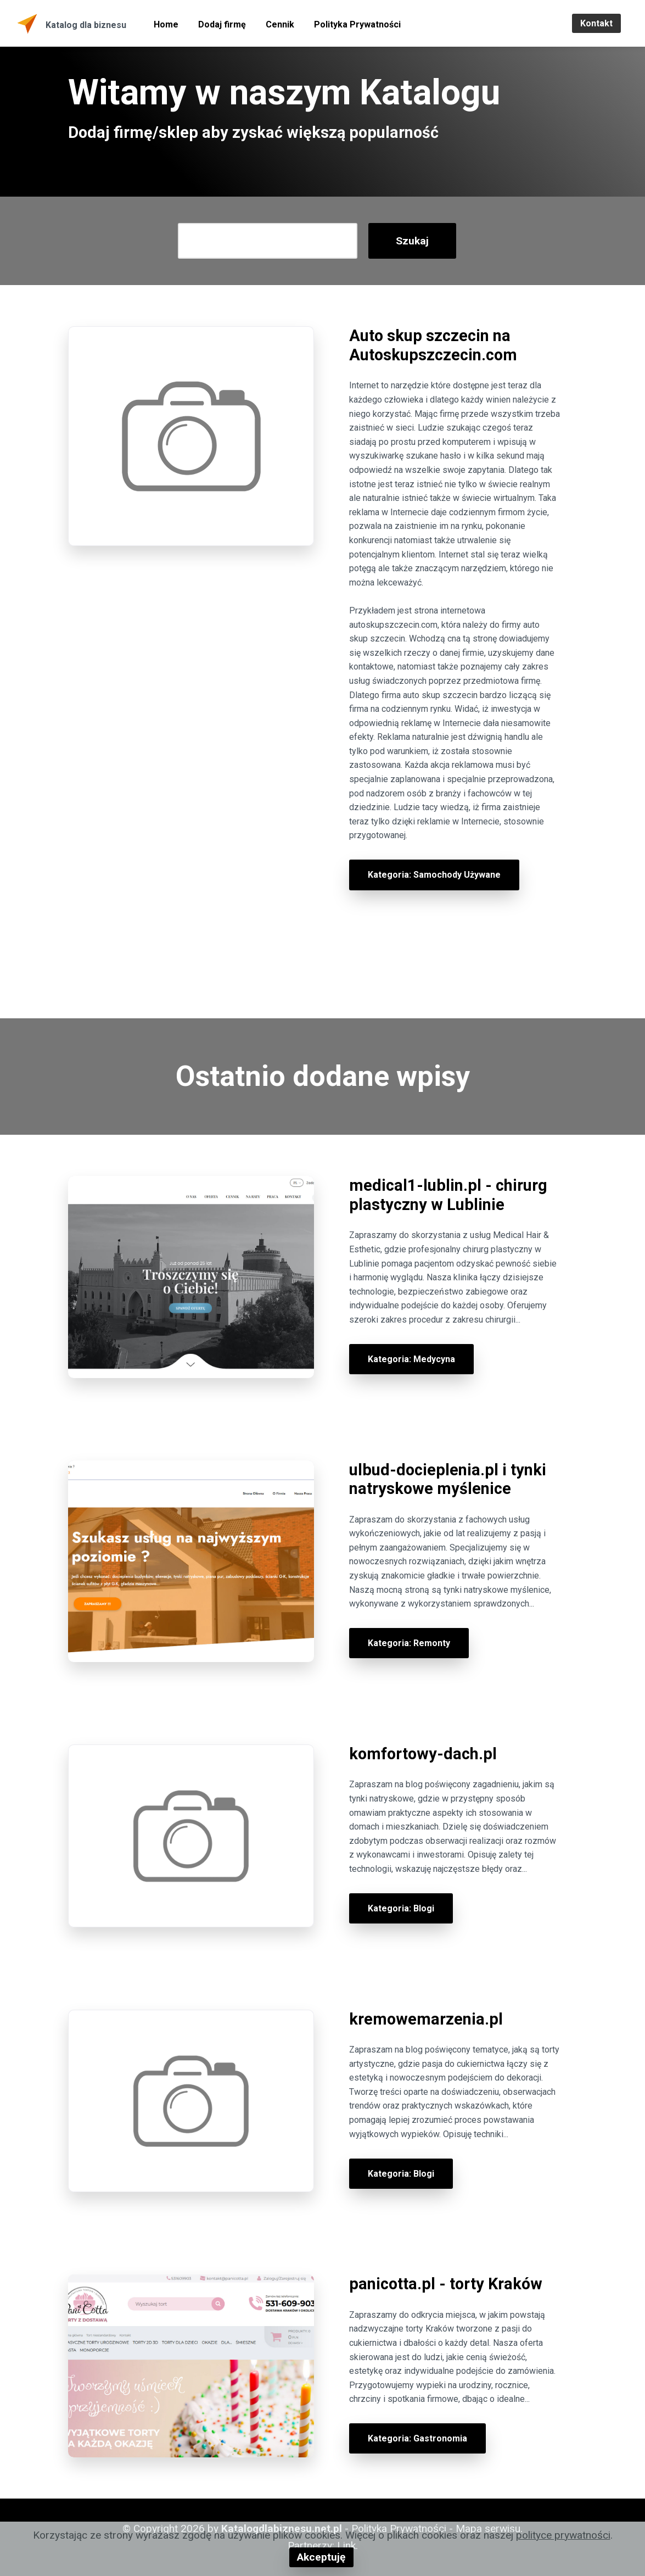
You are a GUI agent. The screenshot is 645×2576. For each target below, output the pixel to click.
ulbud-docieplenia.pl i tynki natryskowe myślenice (447, 1479)
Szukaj (412, 241)
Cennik (280, 24)
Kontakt (596, 23)
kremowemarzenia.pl (426, 2019)
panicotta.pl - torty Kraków (445, 2283)
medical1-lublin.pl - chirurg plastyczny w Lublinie (448, 1195)
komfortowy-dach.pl (423, 1753)
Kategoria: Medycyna (411, 1359)
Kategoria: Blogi (401, 1908)
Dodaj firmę (222, 24)
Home (166, 24)
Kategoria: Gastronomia (417, 2438)
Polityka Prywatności (357, 24)
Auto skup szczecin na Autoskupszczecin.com (433, 345)
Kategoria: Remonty (409, 1643)
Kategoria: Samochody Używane (434, 874)
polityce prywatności (563, 2535)
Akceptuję (321, 2557)
